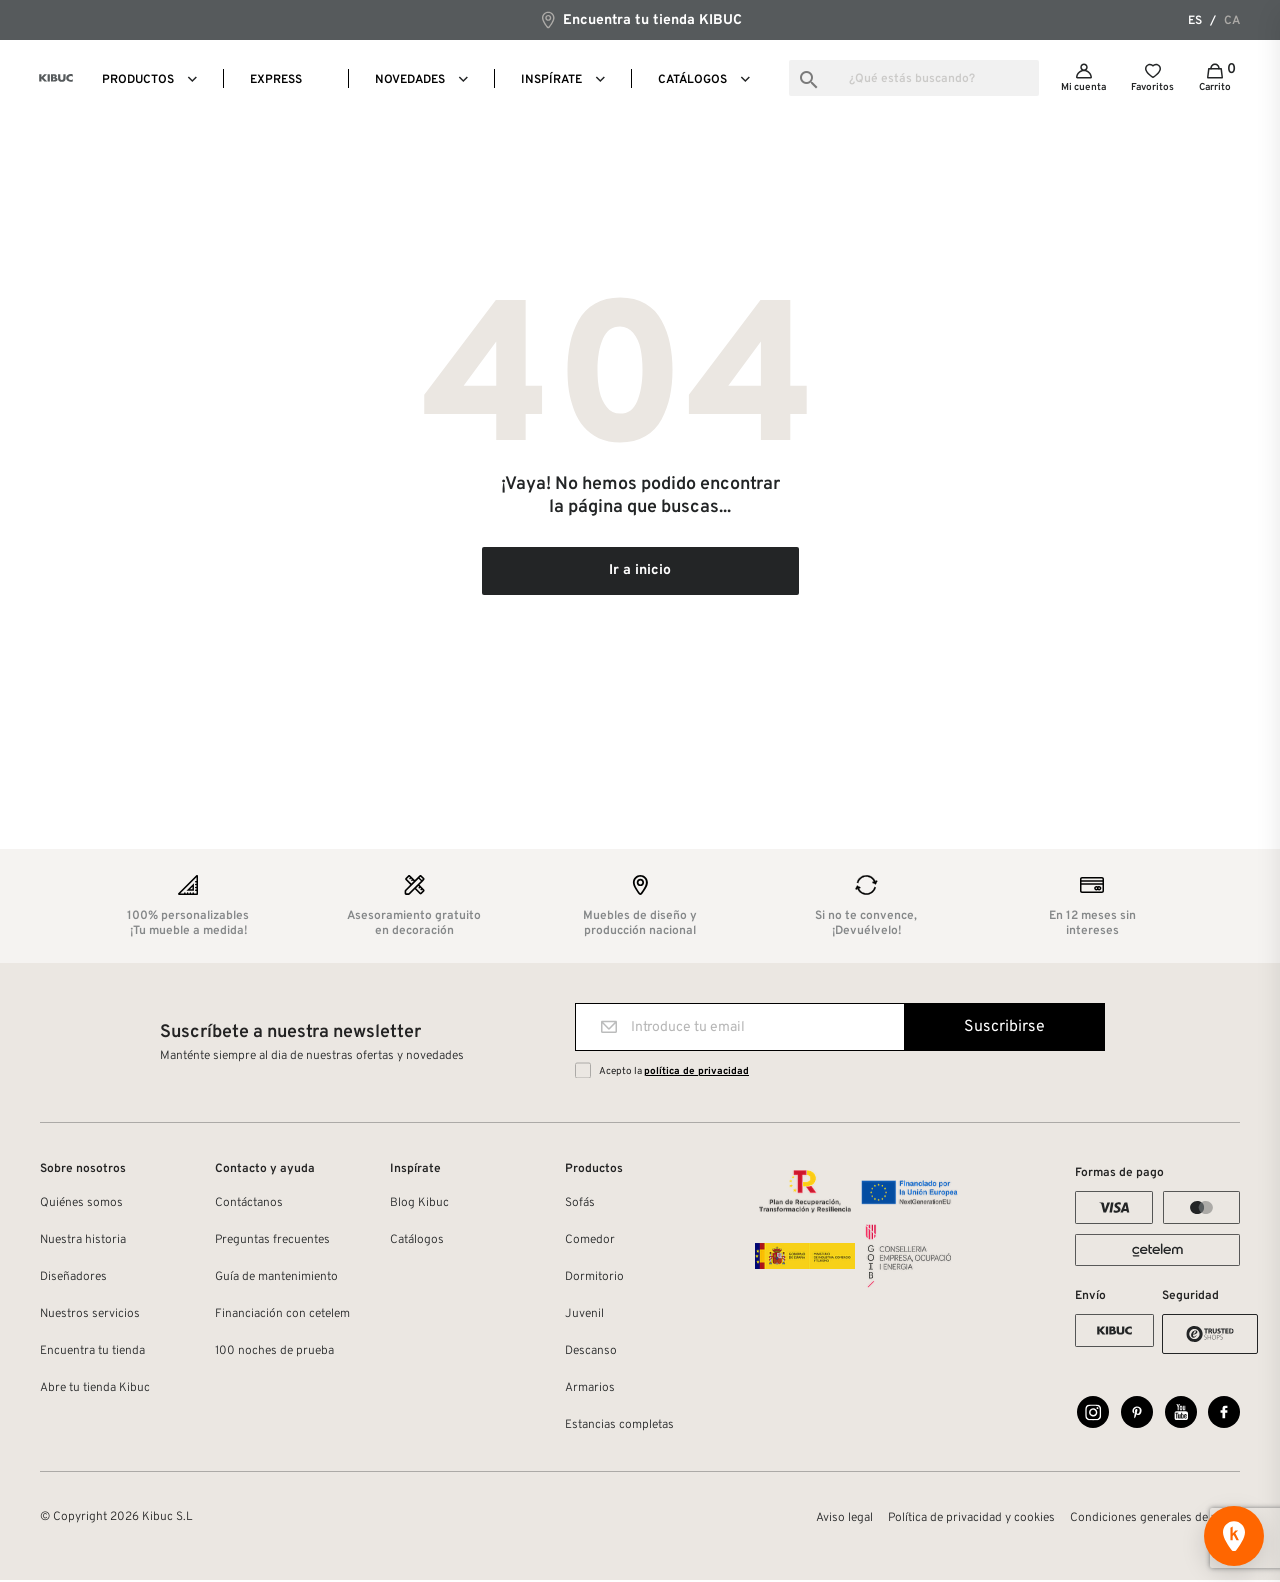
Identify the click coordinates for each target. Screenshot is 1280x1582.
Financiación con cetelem (282, 1316)
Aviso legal (844, 1520)
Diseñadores (73, 1279)
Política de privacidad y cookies (971, 1520)
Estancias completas (619, 1427)
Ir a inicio (640, 572)
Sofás (580, 1205)
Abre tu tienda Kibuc (95, 1390)
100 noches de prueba (274, 1353)
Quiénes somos (81, 1205)
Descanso (591, 1353)
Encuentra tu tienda (92, 1353)
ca (1232, 21)
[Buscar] (914, 78)
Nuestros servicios (90, 1316)
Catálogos (417, 1242)
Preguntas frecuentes (272, 1242)
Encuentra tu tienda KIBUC (640, 19)
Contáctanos (249, 1205)
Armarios (590, 1390)
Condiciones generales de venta (1155, 1520)
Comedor (590, 1242)
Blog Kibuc (419, 1205)
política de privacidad (696, 1073)
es (1195, 21)
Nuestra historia (83, 1242)
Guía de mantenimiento (276, 1279)
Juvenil (584, 1316)
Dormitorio (594, 1279)
